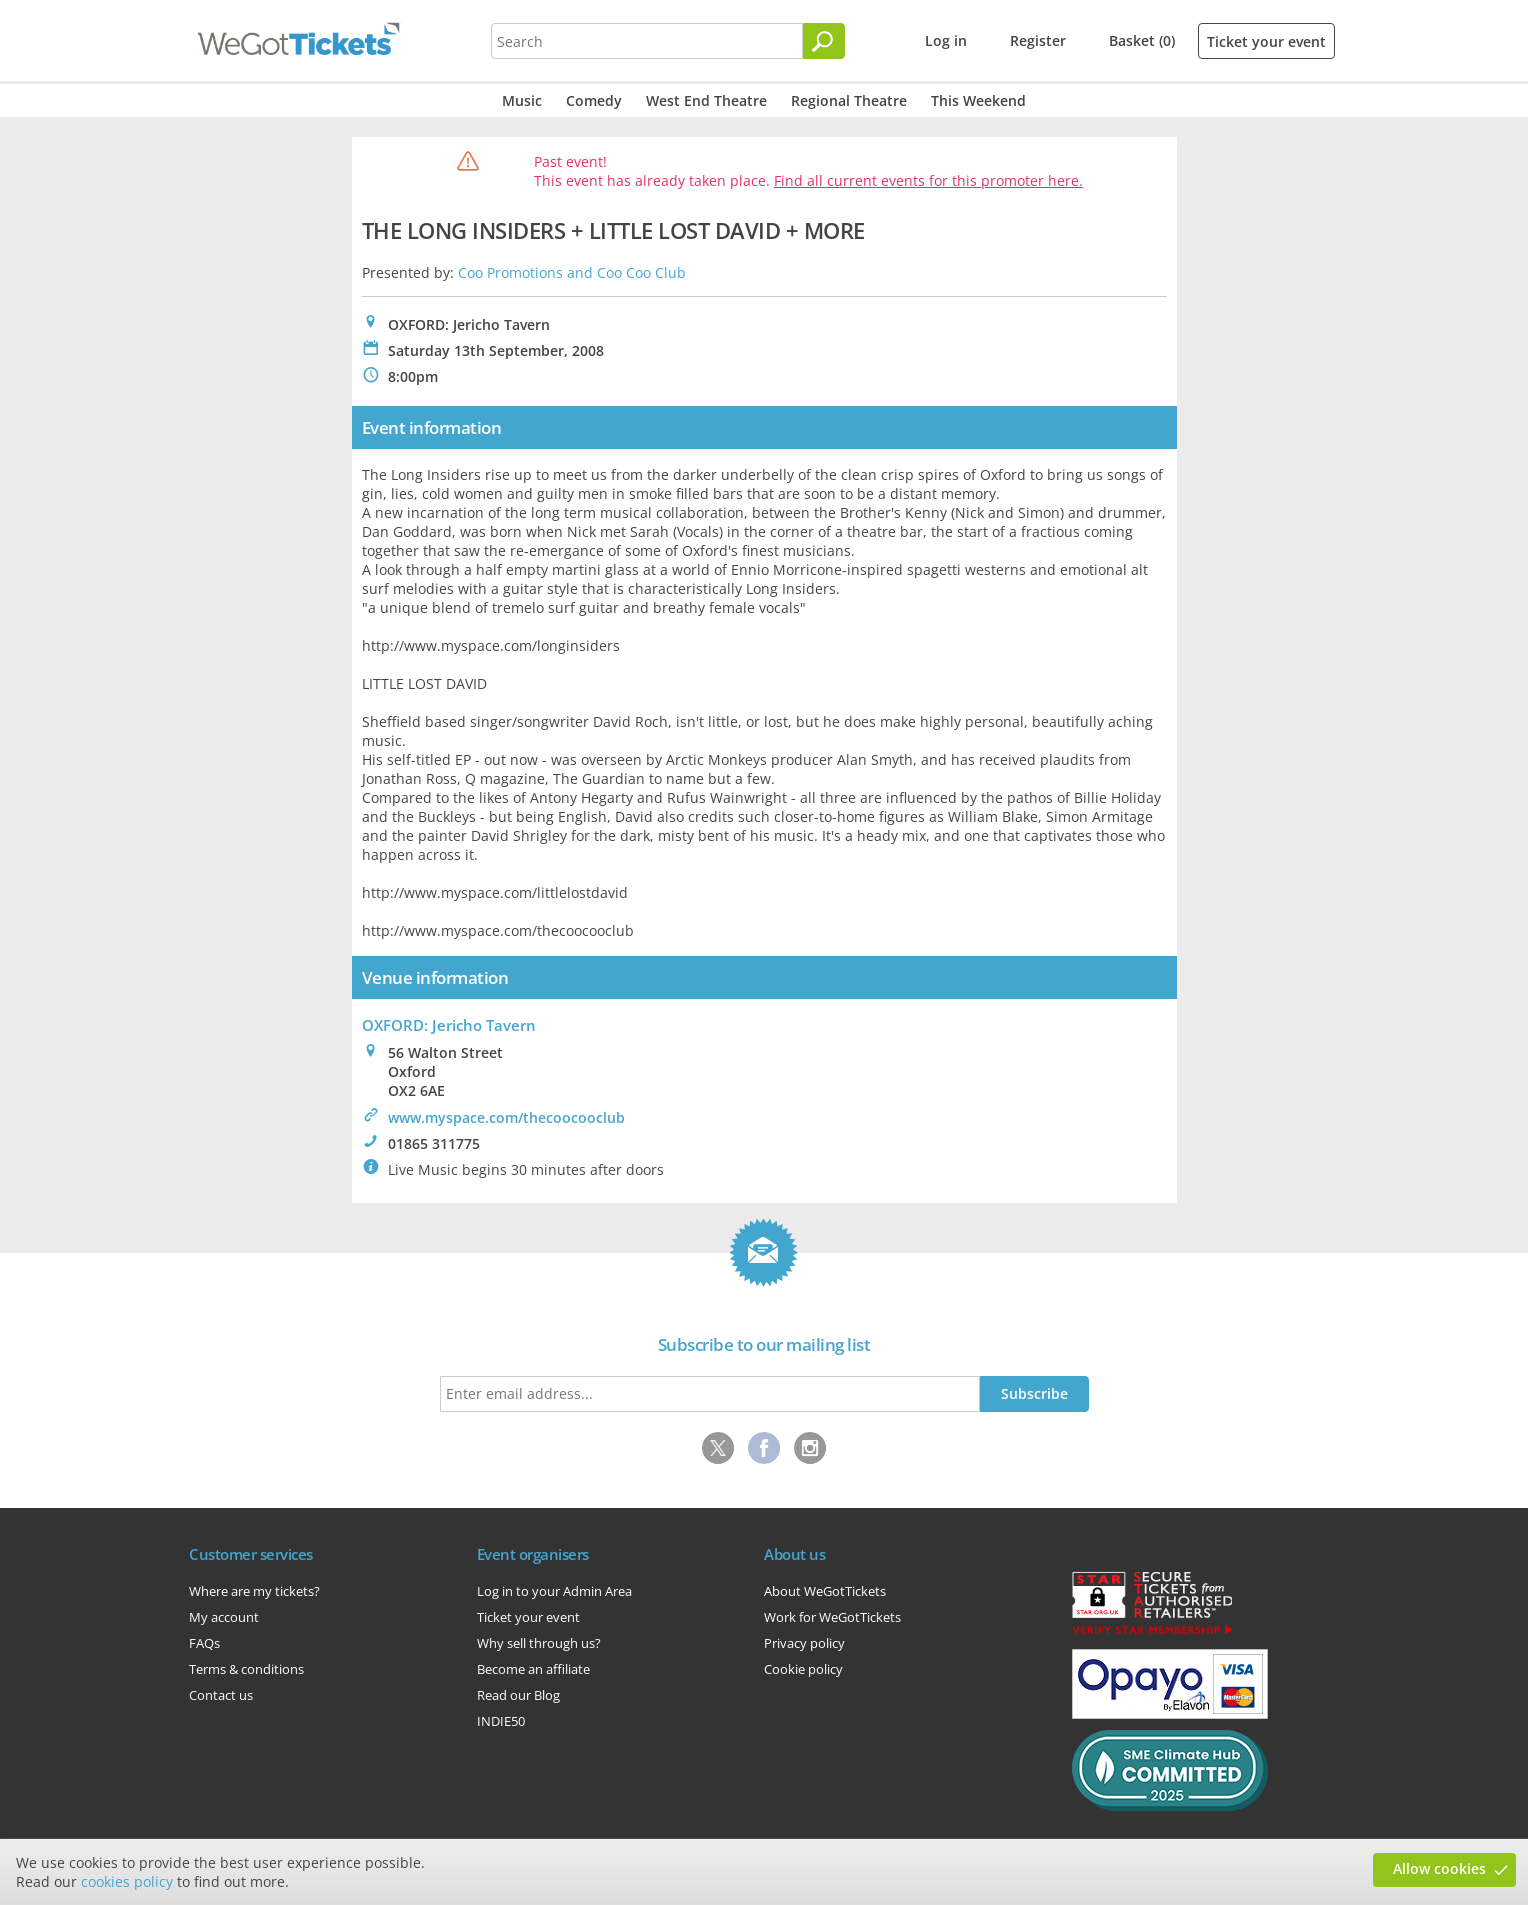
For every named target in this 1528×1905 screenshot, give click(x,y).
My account (224, 1617)
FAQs (204, 1643)
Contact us (221, 1695)
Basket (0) (1142, 40)
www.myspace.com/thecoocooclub (506, 1117)
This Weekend (978, 100)
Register (1038, 40)
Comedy (594, 100)
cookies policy (127, 1881)
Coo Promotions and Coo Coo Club (572, 272)
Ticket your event (1266, 41)
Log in (946, 40)
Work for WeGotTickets (832, 1617)
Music (522, 100)
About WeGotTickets (825, 1591)
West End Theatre (706, 100)
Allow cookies (1439, 1868)
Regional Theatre (849, 100)
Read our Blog (518, 1695)
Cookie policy (803, 1669)
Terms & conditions (246, 1669)
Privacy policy (804, 1643)
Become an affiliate (533, 1669)
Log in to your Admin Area (554, 1591)
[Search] (824, 41)
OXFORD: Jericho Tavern (449, 1025)
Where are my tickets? (254, 1591)
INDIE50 (501, 1721)
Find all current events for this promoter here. (928, 180)
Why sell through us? (539, 1643)
